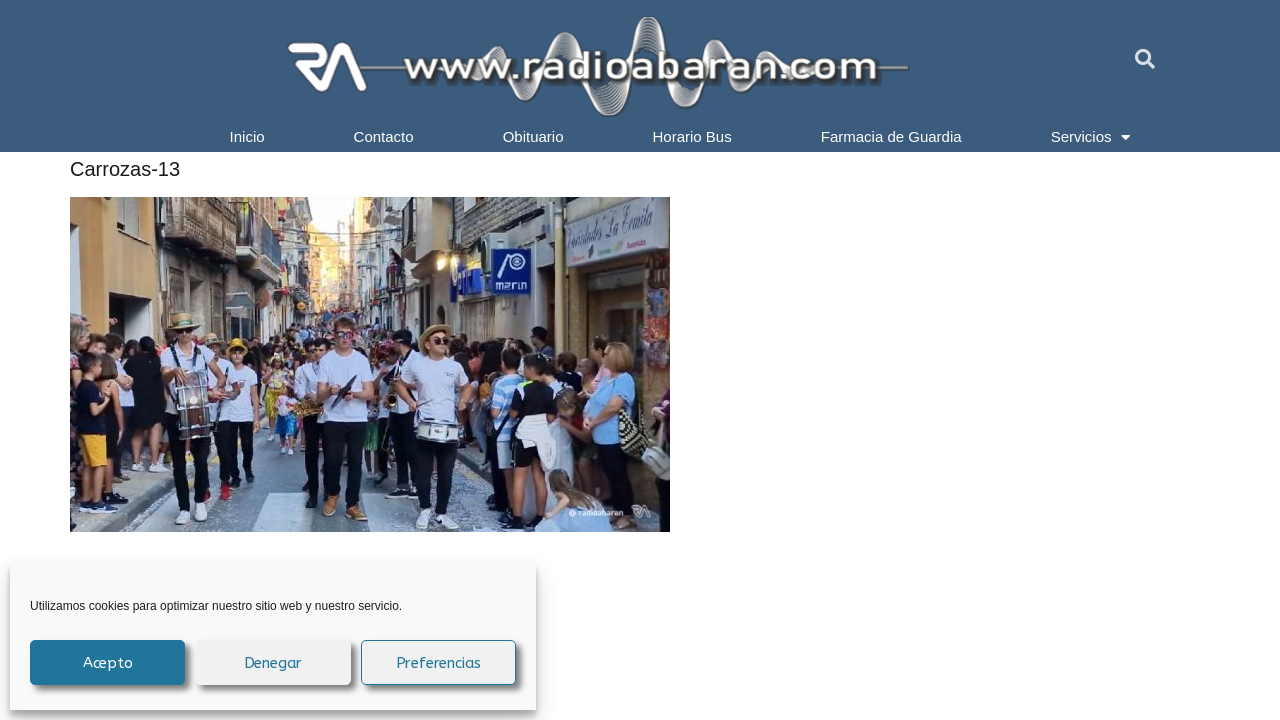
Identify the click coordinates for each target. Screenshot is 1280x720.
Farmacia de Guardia (891, 136)
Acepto (108, 663)
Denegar (273, 663)
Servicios (1091, 137)
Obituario (533, 136)
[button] (1145, 59)
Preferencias (439, 663)
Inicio (247, 136)
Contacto (384, 136)
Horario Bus (692, 136)
